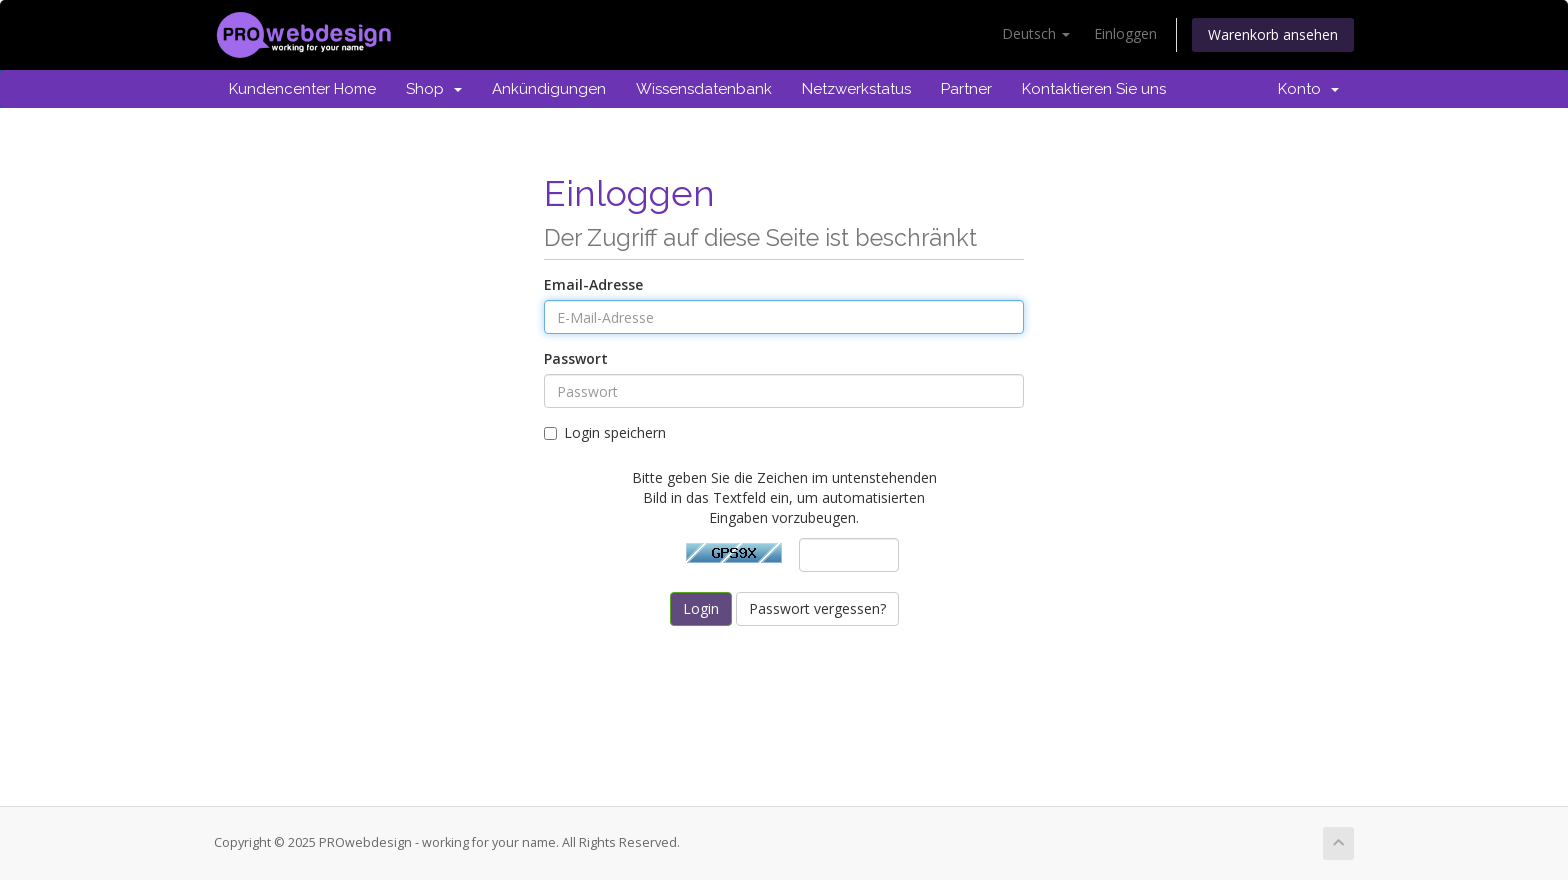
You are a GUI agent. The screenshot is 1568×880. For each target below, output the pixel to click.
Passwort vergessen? (817, 608)
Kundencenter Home (302, 89)
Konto (1308, 89)
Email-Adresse (593, 284)
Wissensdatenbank (704, 89)
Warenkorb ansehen (1273, 34)
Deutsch (1036, 33)
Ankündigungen (549, 89)
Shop (434, 89)
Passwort (576, 358)
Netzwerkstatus (856, 89)
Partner (966, 89)
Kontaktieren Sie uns (1094, 89)
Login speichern (605, 432)
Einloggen (1125, 33)
